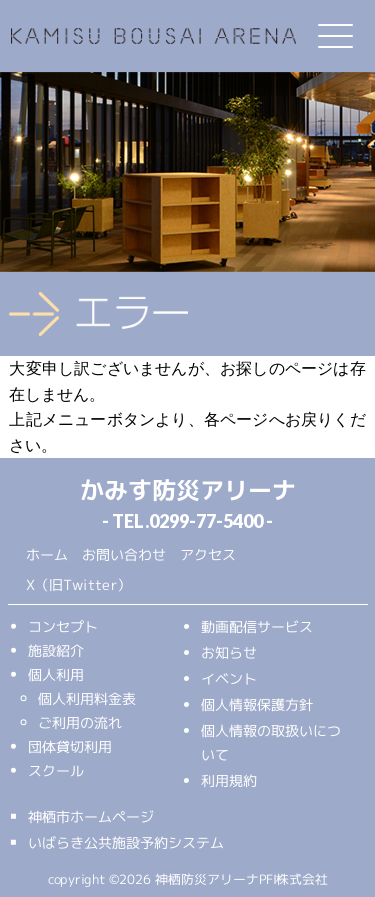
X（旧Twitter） (77, 584)
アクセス (207, 554)
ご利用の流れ (79, 721)
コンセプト (63, 625)
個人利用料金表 (87, 697)
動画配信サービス (256, 626)
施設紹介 (56, 649)
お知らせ (228, 652)
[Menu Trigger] (335, 36)
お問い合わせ (123, 553)
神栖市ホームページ (90, 815)
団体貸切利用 (69, 745)
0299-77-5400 (206, 521)
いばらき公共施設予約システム (125, 841)
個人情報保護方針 (256, 704)
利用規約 (228, 780)
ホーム (46, 553)
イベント (228, 678)
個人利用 (56, 673)
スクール (55, 769)
